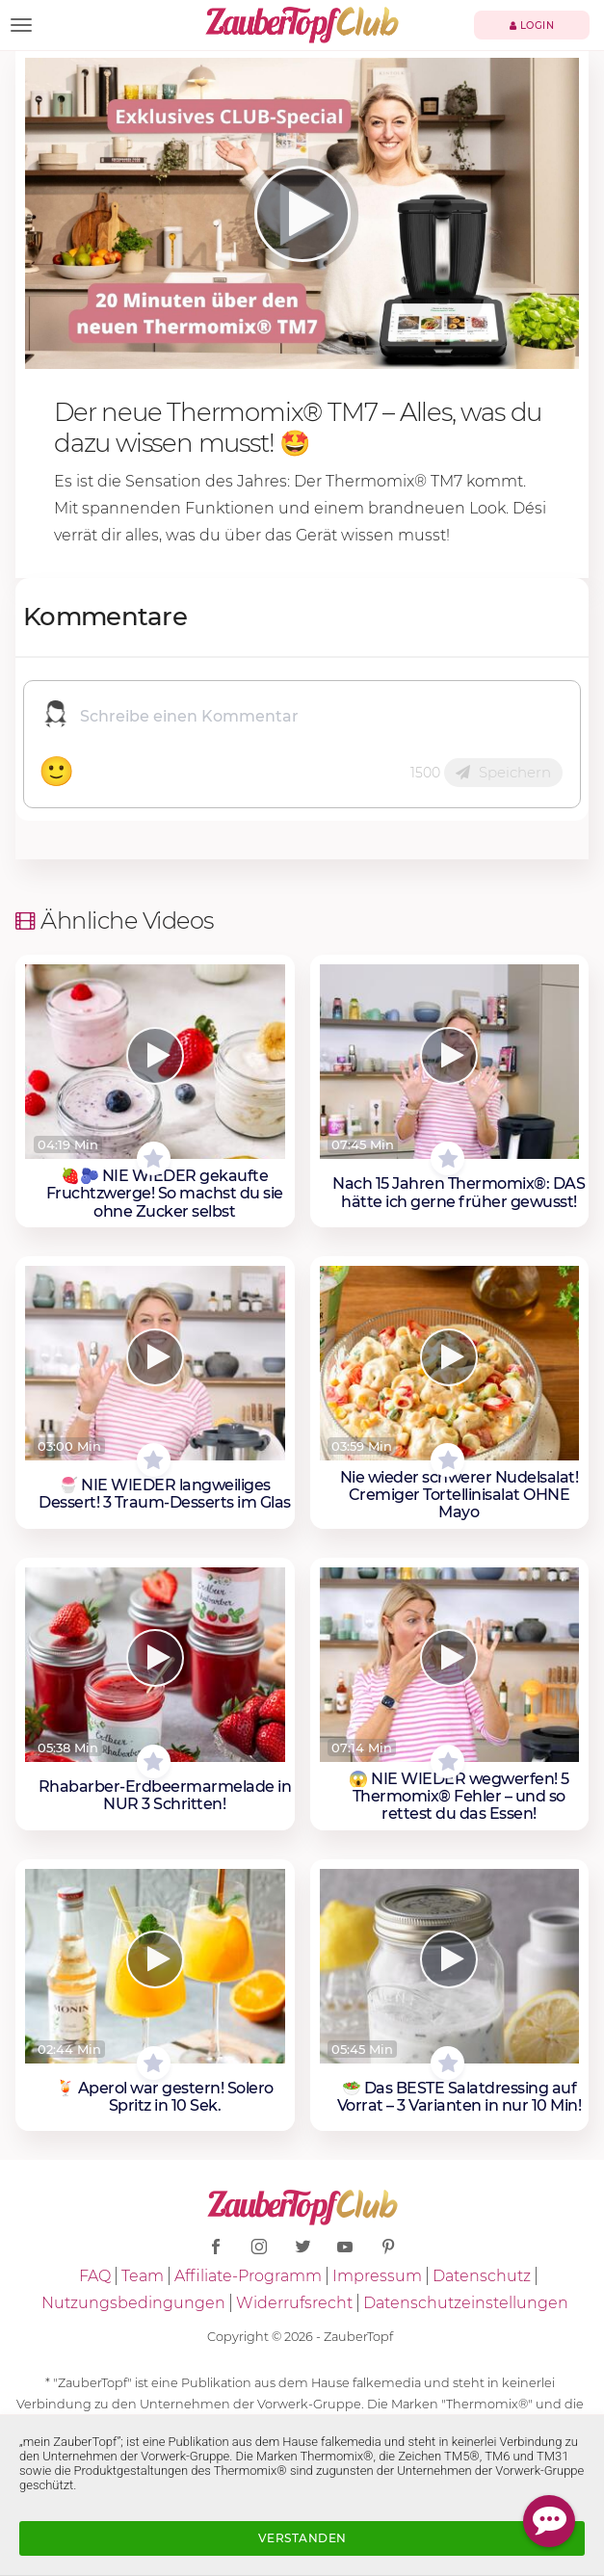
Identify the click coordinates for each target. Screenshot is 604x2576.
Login (532, 25)
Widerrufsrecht (294, 2303)
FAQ (95, 2276)
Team (142, 2276)
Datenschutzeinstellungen (465, 2303)
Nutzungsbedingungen (133, 2303)
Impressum (377, 2276)
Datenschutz (482, 2276)
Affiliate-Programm (248, 2276)
